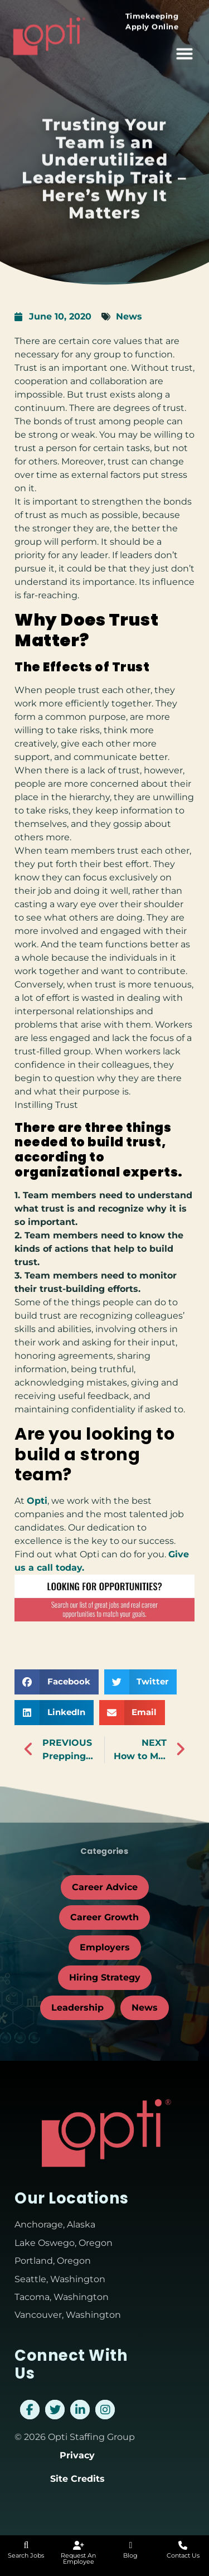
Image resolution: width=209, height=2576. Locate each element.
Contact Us (183, 2555)
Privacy (77, 2455)
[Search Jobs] (26, 2545)
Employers (105, 1947)
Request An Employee (78, 2558)
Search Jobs (26, 2555)
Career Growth (104, 1917)
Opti (37, 1500)
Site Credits (77, 2478)
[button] (184, 49)
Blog (130, 2555)
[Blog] (130, 2545)
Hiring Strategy (104, 1977)
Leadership (77, 2007)
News (129, 316)
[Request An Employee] (78, 2545)
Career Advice (105, 1887)
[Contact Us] (182, 2545)
